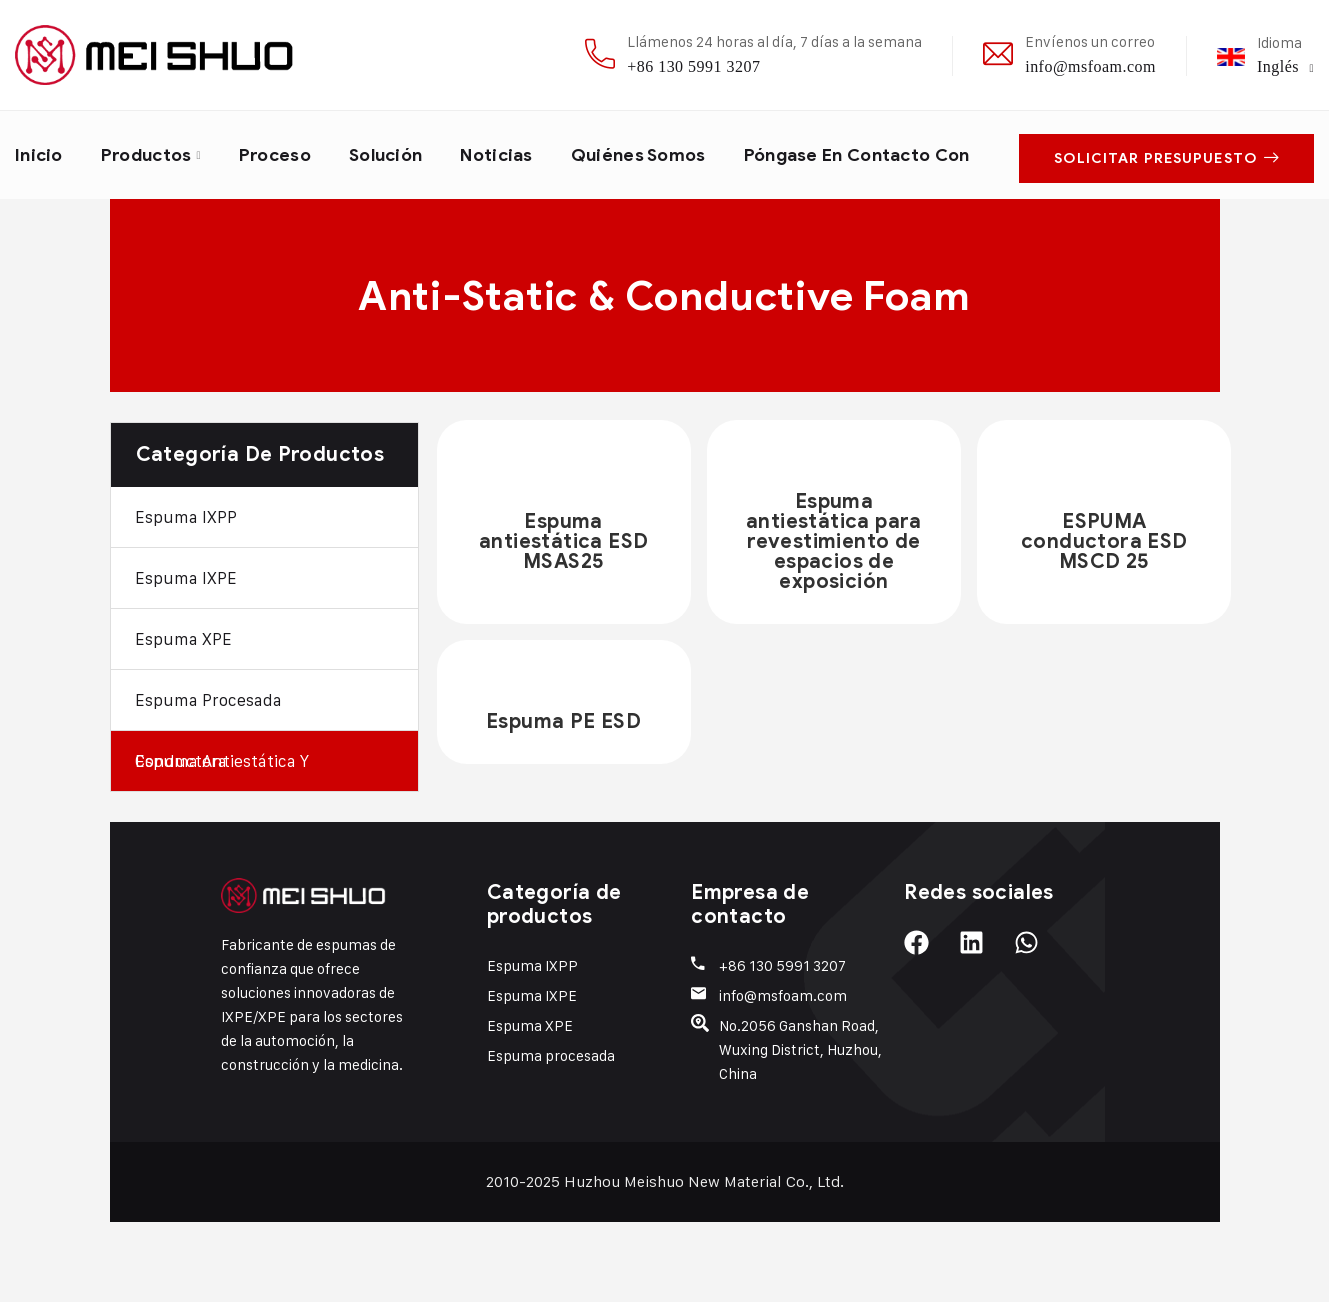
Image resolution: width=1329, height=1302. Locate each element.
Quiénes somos (662, 153)
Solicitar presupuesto (1166, 194)
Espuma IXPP (186, 597)
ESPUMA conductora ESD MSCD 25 (1104, 621)
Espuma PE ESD (563, 801)
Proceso (285, 153)
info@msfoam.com (1090, 66)
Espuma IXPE (186, 658)
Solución (400, 153)
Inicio (40, 153)
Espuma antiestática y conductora (222, 841)
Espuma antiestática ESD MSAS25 (563, 621)
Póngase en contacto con (151, 237)
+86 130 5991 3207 (693, 66)
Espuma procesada (208, 780)
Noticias (516, 153)
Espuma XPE (183, 719)
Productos (151, 153)
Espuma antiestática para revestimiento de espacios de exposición (834, 621)
